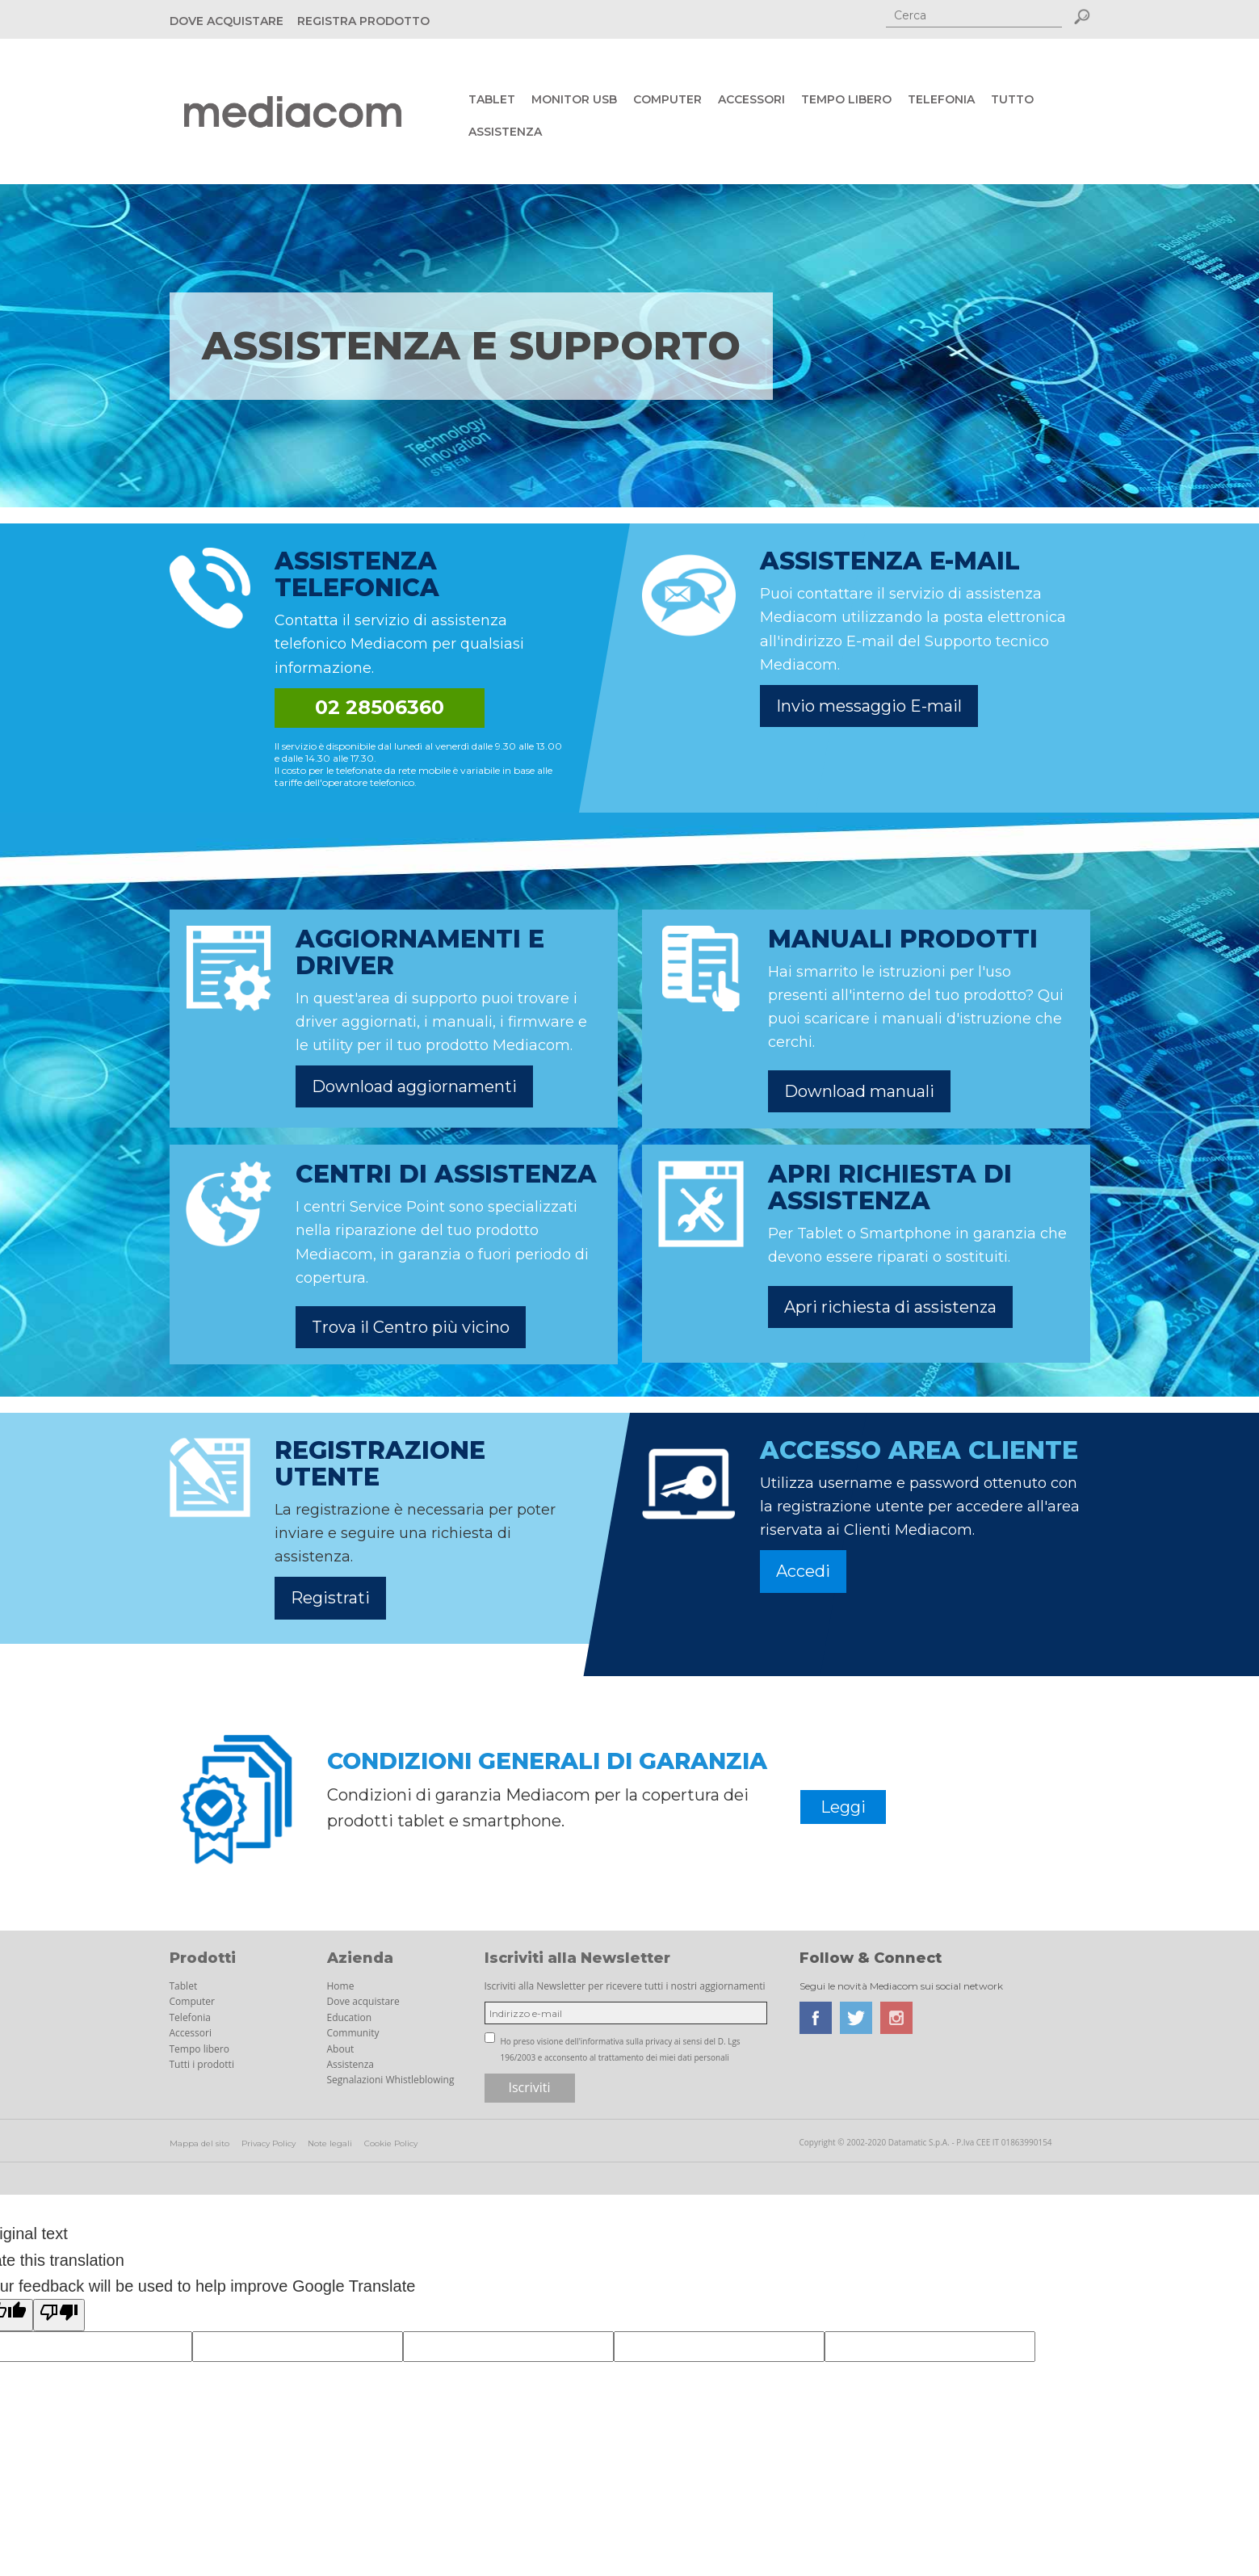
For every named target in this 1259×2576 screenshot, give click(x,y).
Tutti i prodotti (202, 2064)
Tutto (1012, 99)
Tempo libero (846, 99)
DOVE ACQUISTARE (226, 21)
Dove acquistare (363, 2001)
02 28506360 (379, 707)
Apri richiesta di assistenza (890, 1307)
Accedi (803, 1571)
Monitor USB (574, 99)
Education (349, 2017)
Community (353, 2033)
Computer (667, 99)
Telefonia (941, 99)
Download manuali (859, 1091)
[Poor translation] (59, 2314)
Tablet (491, 99)
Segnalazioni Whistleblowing (391, 2079)
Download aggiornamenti (414, 1086)
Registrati (330, 1597)
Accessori (751, 99)
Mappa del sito (199, 2143)
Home (341, 1986)
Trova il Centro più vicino (411, 1327)
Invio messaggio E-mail (869, 706)
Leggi (843, 1807)
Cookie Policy (391, 2143)
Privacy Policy (268, 2143)
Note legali (330, 2143)
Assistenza (505, 131)
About (341, 2049)
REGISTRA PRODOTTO (363, 21)
